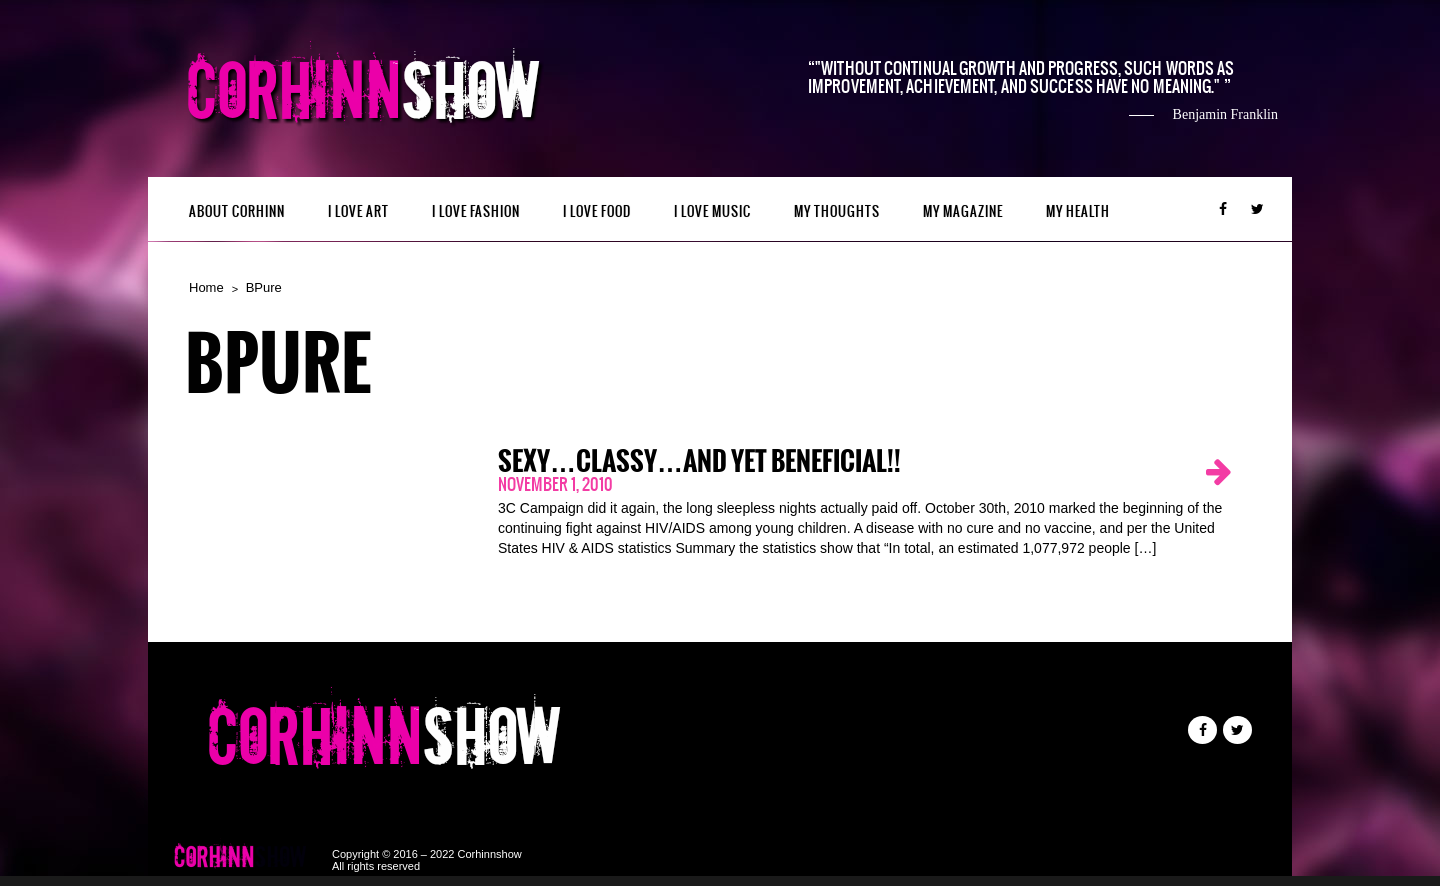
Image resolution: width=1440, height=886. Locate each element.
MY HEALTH (1078, 211)
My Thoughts (837, 211)
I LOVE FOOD (597, 211)
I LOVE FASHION (476, 211)
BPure (264, 287)
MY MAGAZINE (963, 211)
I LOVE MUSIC (712, 211)
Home (206, 287)
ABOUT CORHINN (237, 211)
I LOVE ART (358, 211)
